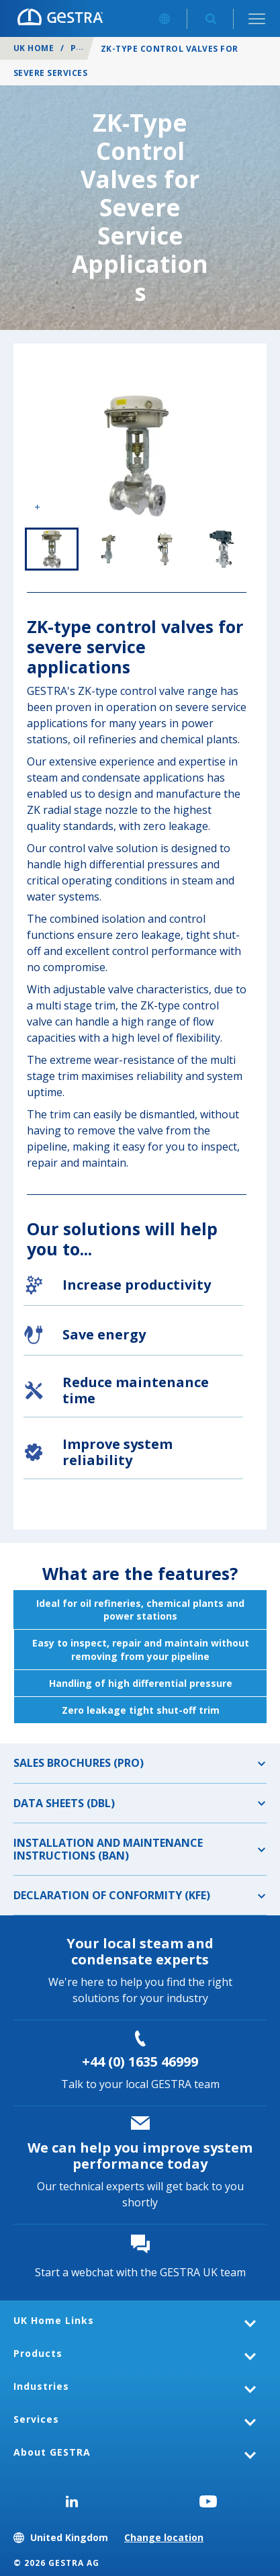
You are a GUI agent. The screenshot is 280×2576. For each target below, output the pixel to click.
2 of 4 (108, 549)
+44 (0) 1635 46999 (140, 2061)
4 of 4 (221, 549)
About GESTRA (52, 2452)
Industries (41, 2386)
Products (37, 2353)
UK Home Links (53, 2320)
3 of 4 (165, 549)
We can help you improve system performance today (140, 2155)
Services (36, 2419)
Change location (163, 2537)
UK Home (33, 48)
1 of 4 (52, 549)
